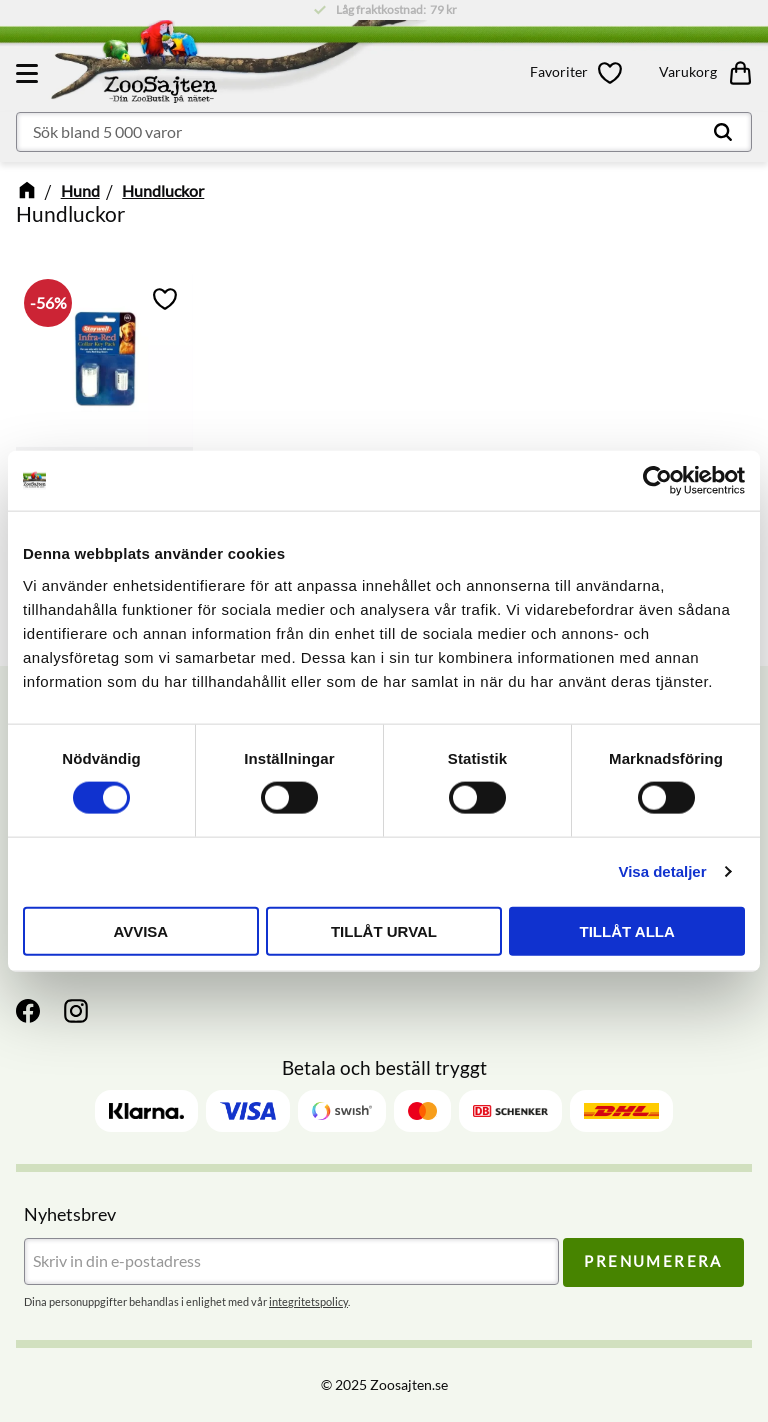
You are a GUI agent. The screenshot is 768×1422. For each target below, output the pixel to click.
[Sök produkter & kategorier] (384, 132)
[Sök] (723, 132)
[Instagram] (76, 1011)
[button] (30, 73)
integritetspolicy (308, 1301)
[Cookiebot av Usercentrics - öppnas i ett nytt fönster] (657, 481)
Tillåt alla (627, 930)
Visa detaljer (662, 871)
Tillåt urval (384, 930)
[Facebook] (28, 1011)
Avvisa (140, 930)
